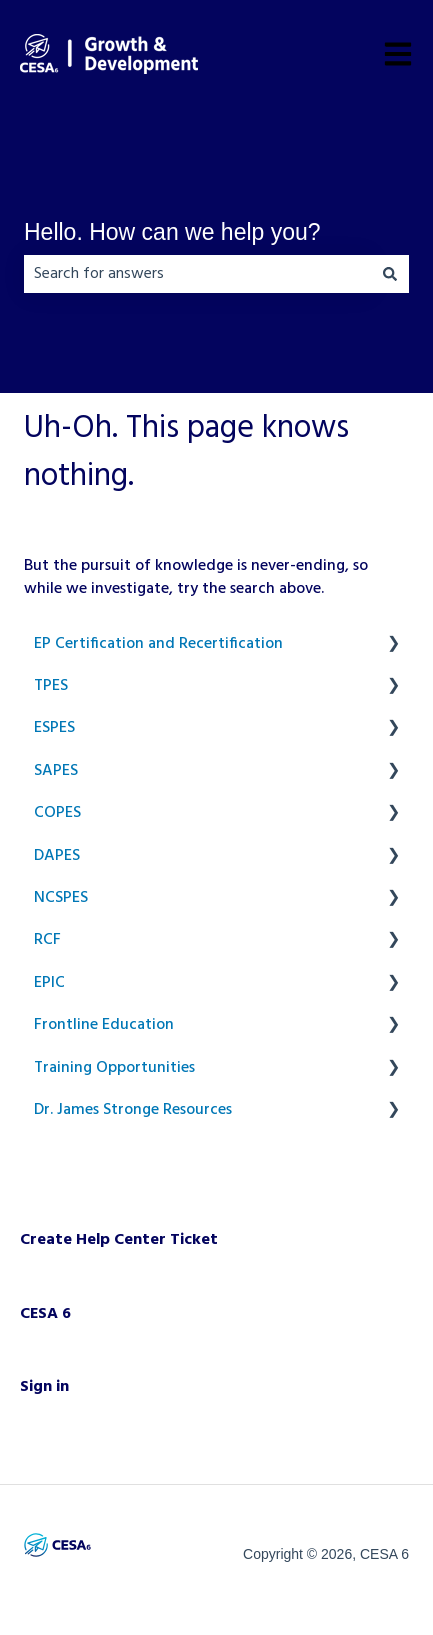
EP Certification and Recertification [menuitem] (158, 644)
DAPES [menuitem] (57, 856)
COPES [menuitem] (57, 813)
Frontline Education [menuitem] (104, 1025)
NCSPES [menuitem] (61, 898)
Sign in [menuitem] (44, 1387)
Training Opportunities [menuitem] (114, 1068)
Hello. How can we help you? (172, 232)
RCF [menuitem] (47, 940)
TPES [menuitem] (51, 686)
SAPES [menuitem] (56, 771)
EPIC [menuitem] (49, 983)
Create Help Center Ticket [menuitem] (119, 1240)
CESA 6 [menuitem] (45, 1314)
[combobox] (197, 274)
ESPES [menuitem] (54, 728)
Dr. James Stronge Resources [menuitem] (133, 1110)
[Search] (390, 274)
